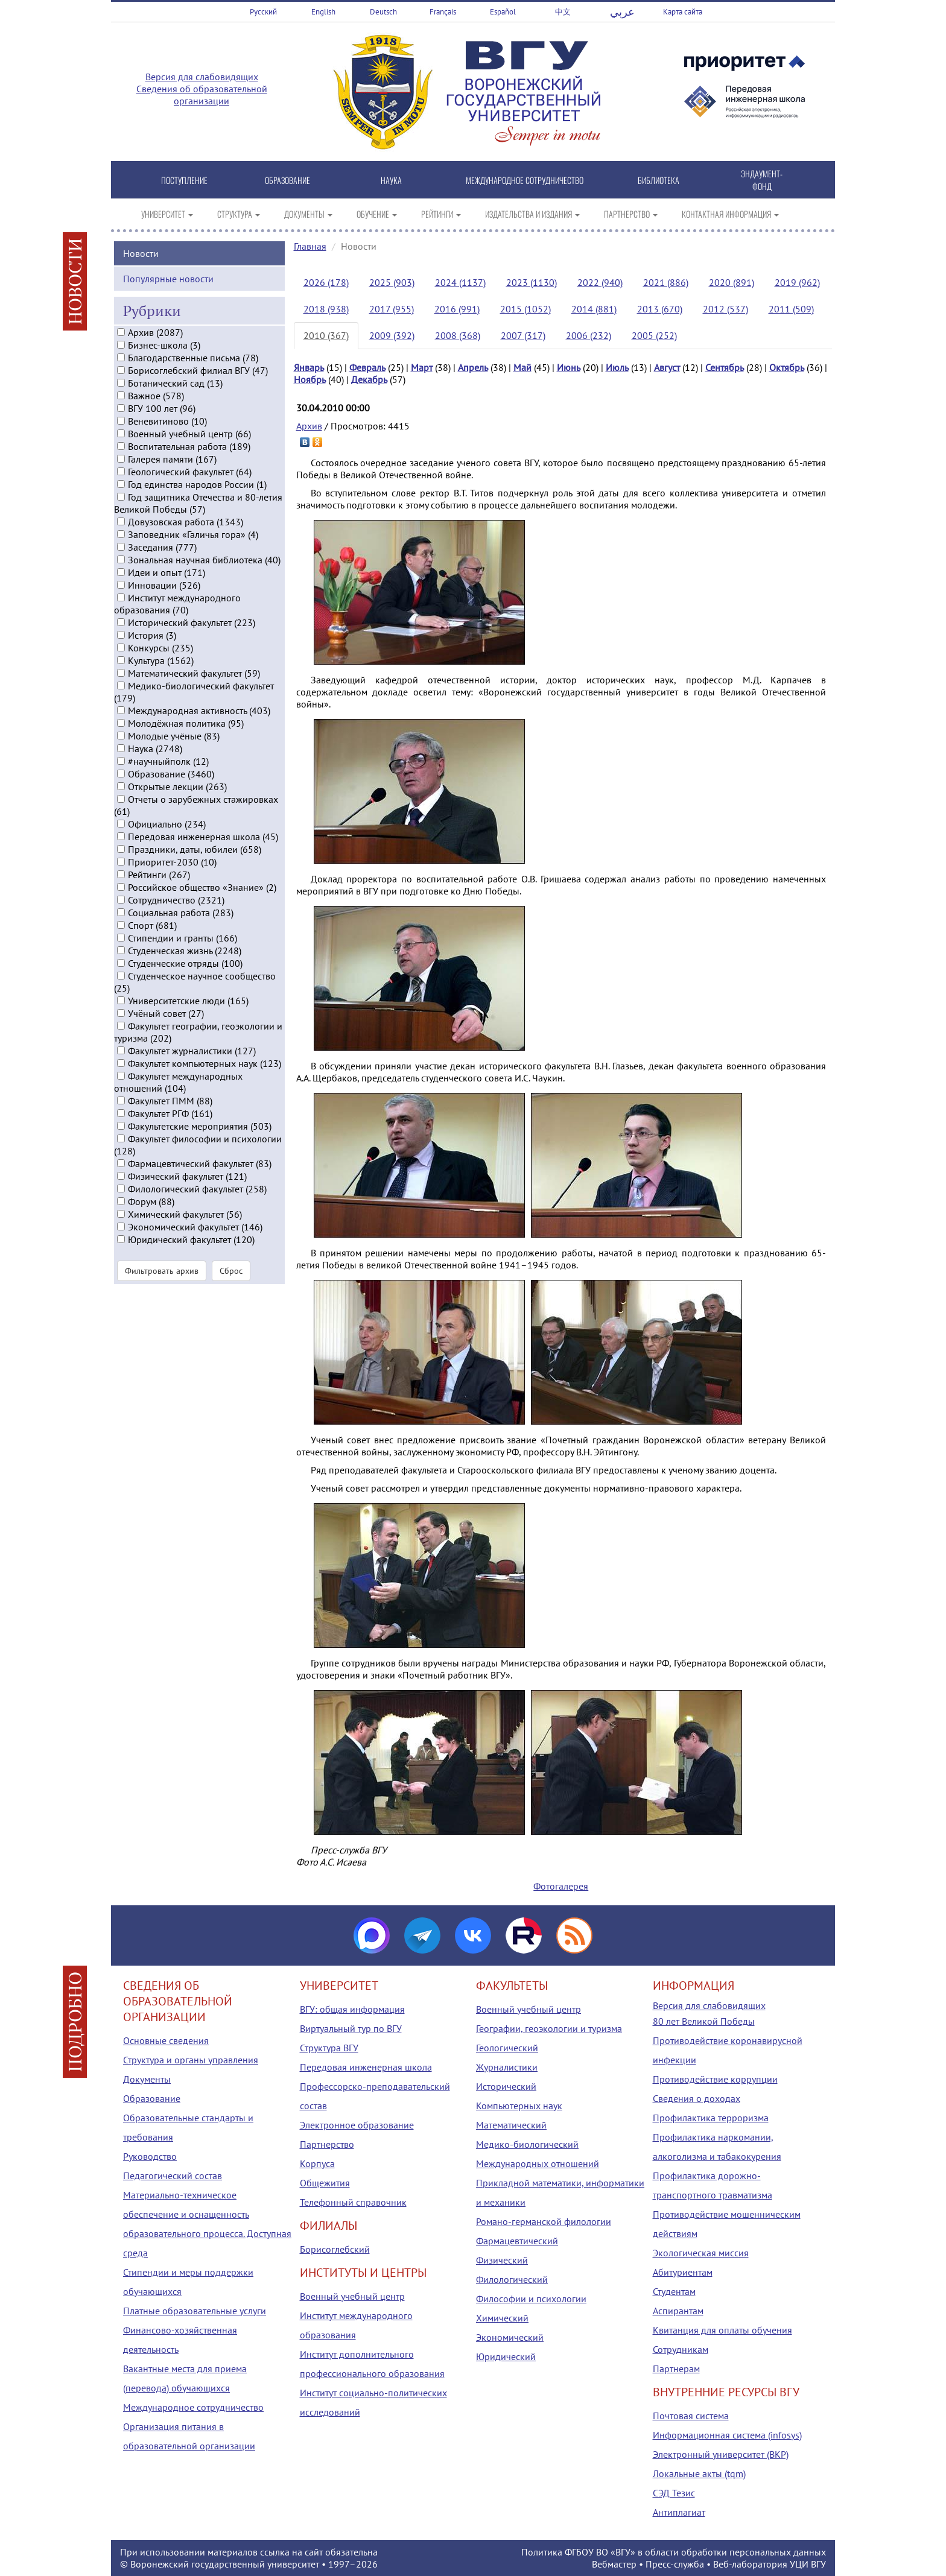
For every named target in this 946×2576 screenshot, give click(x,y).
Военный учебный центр (352, 2296)
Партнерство (327, 2144)
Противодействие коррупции (715, 2079)
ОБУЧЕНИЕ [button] (377, 213)
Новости (141, 267)
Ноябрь (310, 379)
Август (667, 367)
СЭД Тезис (674, 2493)
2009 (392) (391, 335)
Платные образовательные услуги (194, 2311)
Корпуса (317, 2163)
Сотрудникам (680, 2349)
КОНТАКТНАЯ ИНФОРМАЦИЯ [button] (730, 213)
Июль (617, 367)
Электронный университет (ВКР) (721, 2454)
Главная (310, 246)
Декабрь (369, 379)
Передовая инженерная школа (366, 2067)
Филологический (512, 2279)
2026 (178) (326, 282)
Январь (309, 367)
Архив (309, 426)
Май (522, 367)
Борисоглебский (335, 2249)
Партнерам (676, 2368)
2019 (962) (797, 282)
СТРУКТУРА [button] (238, 213)
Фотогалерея (560, 1886)
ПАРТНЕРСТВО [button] (631, 213)
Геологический (507, 2048)
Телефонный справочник (353, 2202)
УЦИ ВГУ (808, 2564)
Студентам (674, 2291)
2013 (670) (659, 309)
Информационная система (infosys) (727, 2435)
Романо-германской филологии (543, 2221)
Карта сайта (682, 12)
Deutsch (383, 12)
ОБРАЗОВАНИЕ (287, 180)
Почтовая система (691, 2416)
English (323, 12)
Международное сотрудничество (193, 2407)
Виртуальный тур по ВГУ (351, 2028)
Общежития (325, 2183)
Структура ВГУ (329, 2048)
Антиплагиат (679, 2512)
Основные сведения (166, 2040)
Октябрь (786, 367)
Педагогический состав (172, 2175)
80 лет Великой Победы (704, 2021)
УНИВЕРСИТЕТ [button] (167, 213)
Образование (151, 2098)
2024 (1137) (460, 282)
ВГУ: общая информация (352, 2009)
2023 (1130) (531, 282)
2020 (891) (731, 282)
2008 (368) (457, 335)
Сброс (231, 1284)
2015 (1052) (525, 309)
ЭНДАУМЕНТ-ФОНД (762, 179)
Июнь (568, 367)
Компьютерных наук (519, 2106)
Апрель (473, 367)
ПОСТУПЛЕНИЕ (184, 180)
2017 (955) (391, 309)
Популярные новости (168, 292)
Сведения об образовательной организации (201, 95)
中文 (563, 12)
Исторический (506, 2086)
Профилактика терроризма (711, 2118)
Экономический (510, 2337)
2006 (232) (588, 335)
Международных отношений (537, 2163)
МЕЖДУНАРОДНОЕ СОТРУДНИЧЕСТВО (524, 180)
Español (503, 12)
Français (443, 12)
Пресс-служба (675, 2564)
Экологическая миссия (701, 2253)
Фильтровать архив (161, 1284)
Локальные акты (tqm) (699, 2473)
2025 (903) (391, 282)
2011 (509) (791, 309)
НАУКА (391, 180)
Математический (511, 2125)
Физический (502, 2260)
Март (422, 367)
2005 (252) (654, 335)
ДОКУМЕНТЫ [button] (308, 213)
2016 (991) (457, 309)
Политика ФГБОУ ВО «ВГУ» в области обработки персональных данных (673, 2552)
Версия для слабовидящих (201, 77)
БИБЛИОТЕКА (658, 180)
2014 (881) (594, 309)
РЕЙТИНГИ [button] (441, 213)
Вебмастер (614, 2564)
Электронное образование (357, 2125)
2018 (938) (326, 309)
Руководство (150, 2156)
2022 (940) (600, 282)
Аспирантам (678, 2311)
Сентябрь (724, 367)
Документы (147, 2079)
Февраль (367, 367)
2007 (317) (523, 335)
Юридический (506, 2356)
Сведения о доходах (696, 2098)
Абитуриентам (683, 2272)
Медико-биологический (527, 2144)
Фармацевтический (517, 2241)
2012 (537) (725, 309)
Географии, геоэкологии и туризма (549, 2028)
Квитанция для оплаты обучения (722, 2330)
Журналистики (507, 2067)
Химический (502, 2318)
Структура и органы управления (190, 2060)
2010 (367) (326, 335)
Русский (263, 12)
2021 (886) (665, 282)
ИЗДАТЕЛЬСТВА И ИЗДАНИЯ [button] (532, 213)
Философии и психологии (531, 2299)
